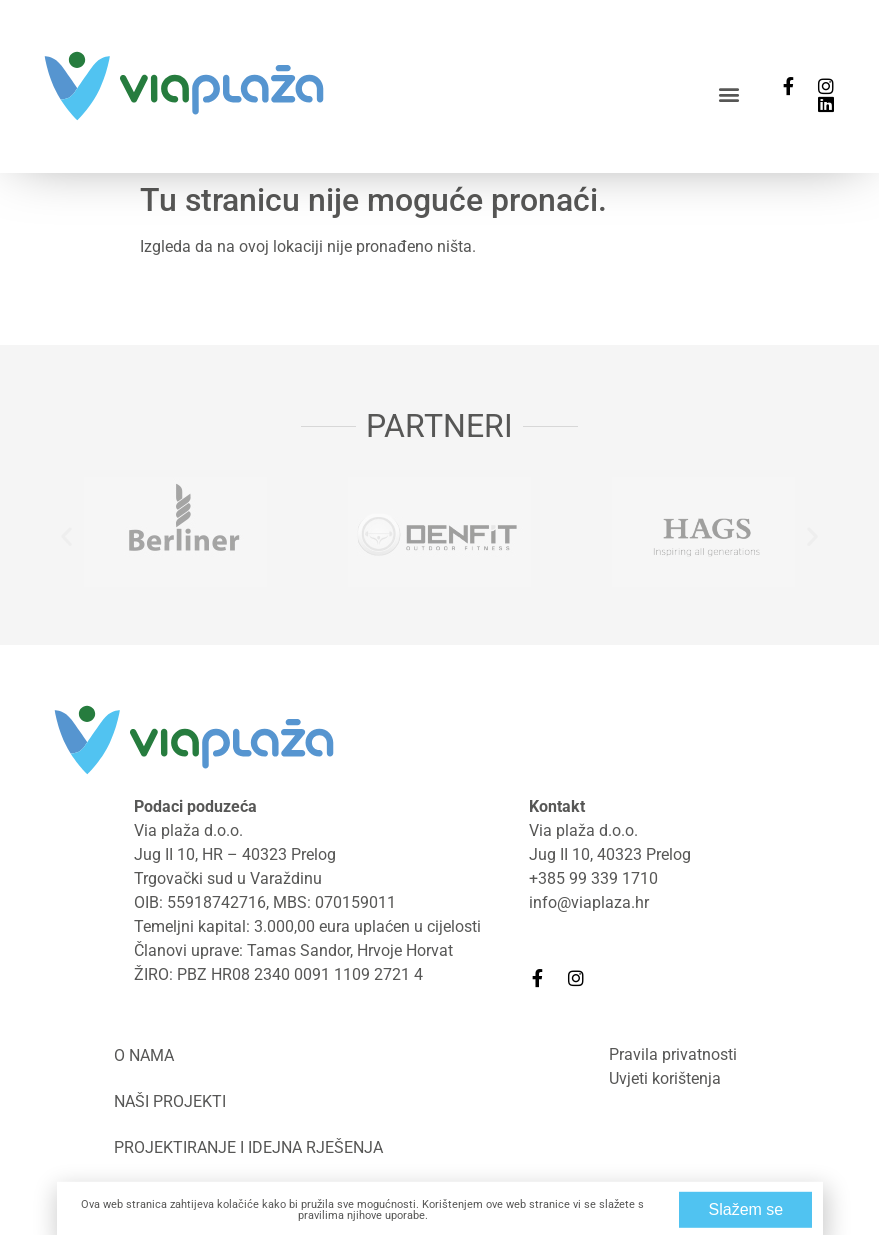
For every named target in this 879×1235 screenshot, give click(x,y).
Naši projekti (170, 1101)
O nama (144, 1055)
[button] (729, 93)
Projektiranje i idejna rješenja (248, 1147)
